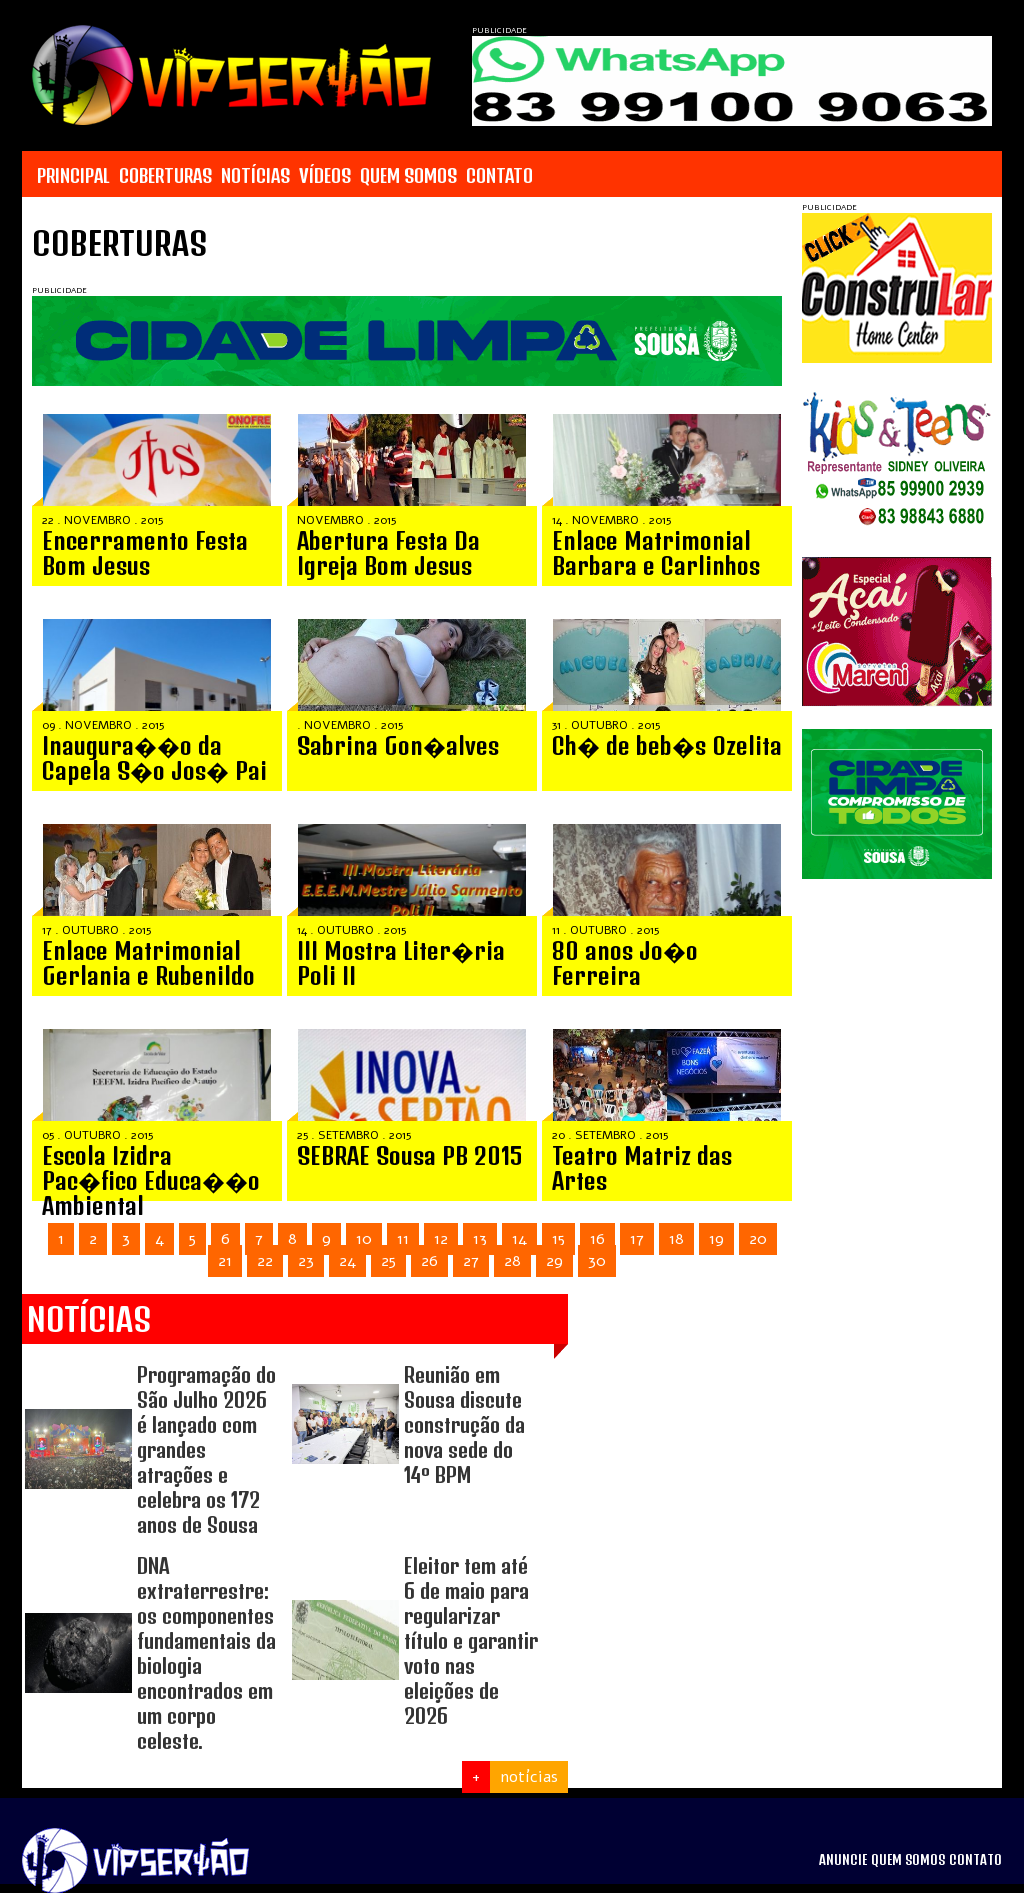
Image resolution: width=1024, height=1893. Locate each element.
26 (429, 1261)
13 (480, 1239)
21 (225, 1261)
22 (265, 1261)
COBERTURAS (165, 176)
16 (597, 1239)
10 (364, 1239)
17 (637, 1239)
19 (716, 1239)
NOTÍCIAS (255, 176)
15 (558, 1239)
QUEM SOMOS (408, 176)
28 (512, 1261)
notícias (529, 1777)
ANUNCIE (843, 1860)
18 (676, 1239)
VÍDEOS (325, 176)
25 (388, 1261)
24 (347, 1261)
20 (758, 1239)
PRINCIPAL (73, 176)
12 (441, 1239)
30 (597, 1261)
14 (519, 1239)
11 (403, 1239)
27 (471, 1261)
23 (306, 1261)
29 (554, 1261)
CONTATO (499, 176)
